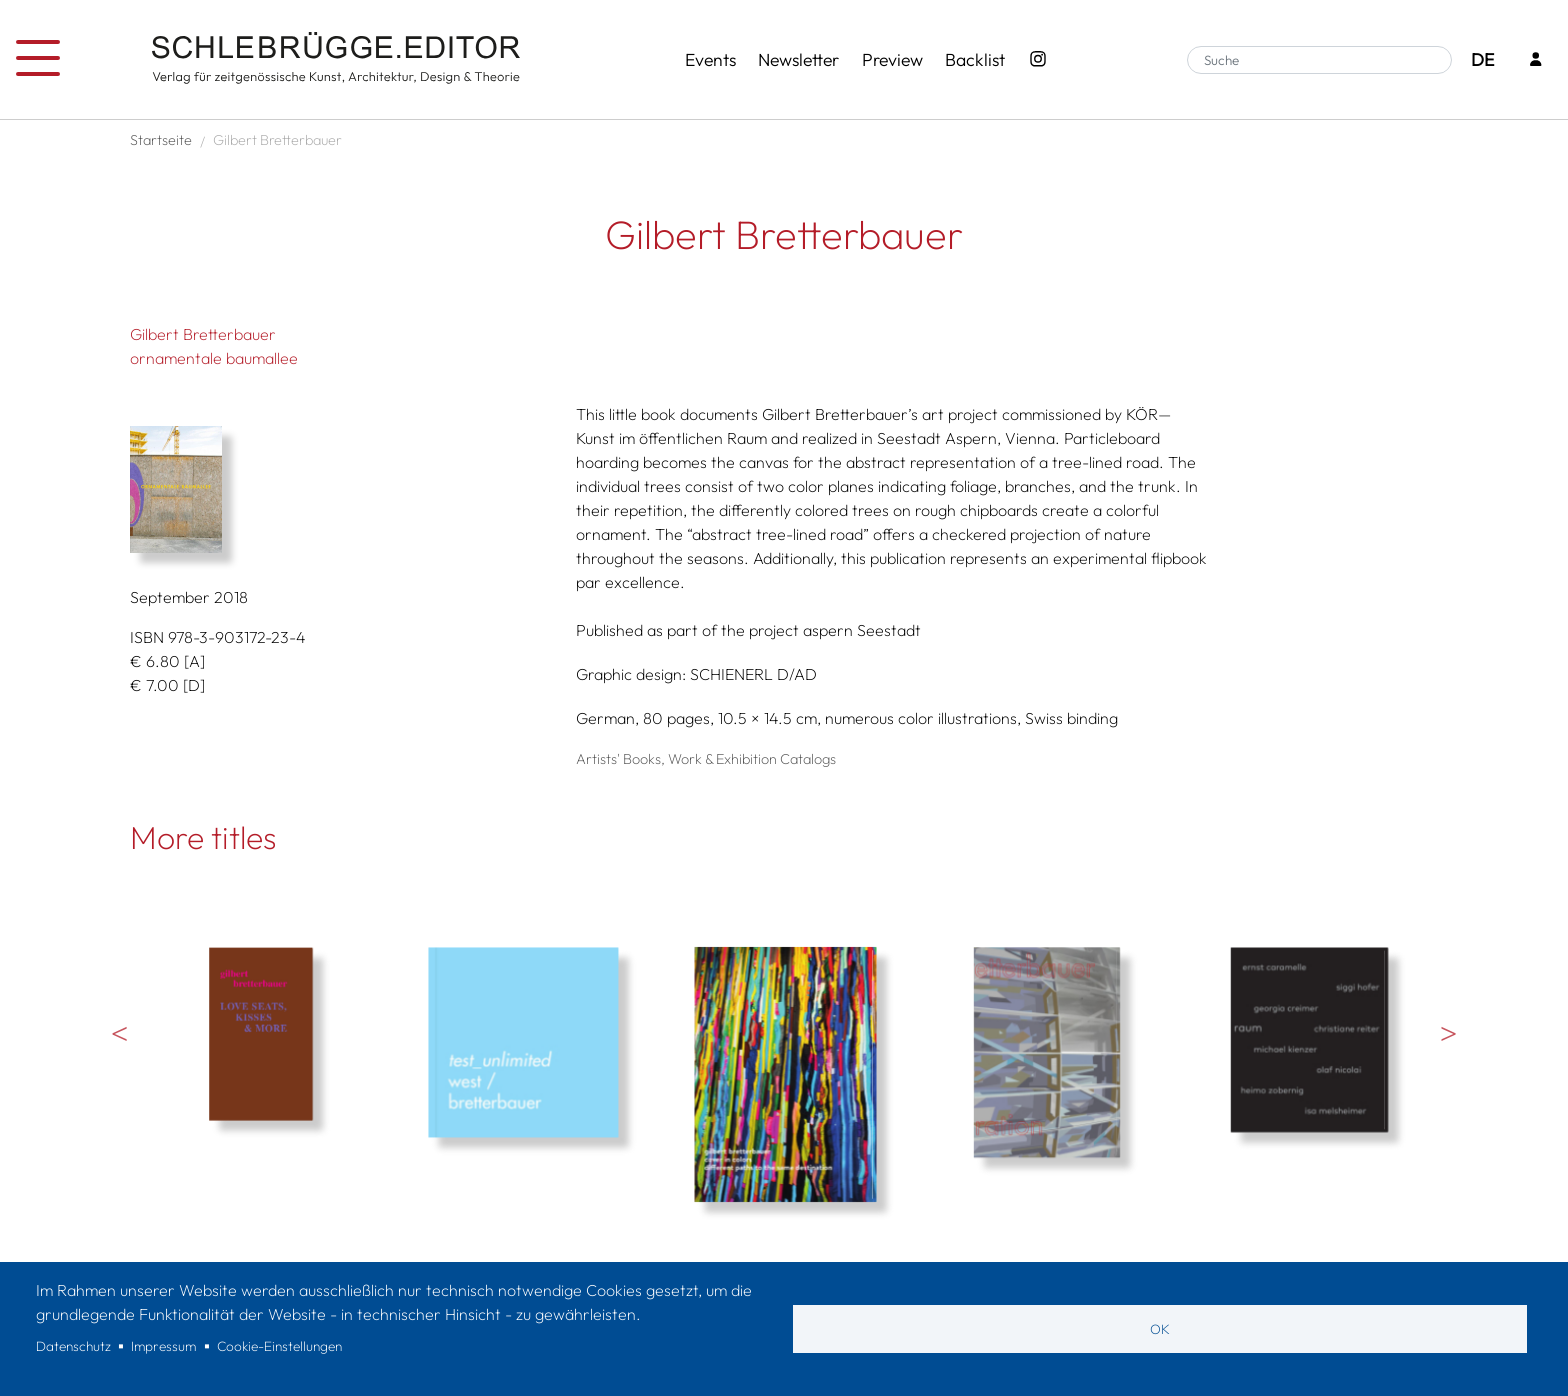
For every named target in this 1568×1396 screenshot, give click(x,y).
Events (710, 59)
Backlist (975, 59)
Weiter (1448, 1033)
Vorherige (120, 1033)
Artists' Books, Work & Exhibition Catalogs (706, 759)
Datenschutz (73, 1346)
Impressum (163, 1346)
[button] (346, 489)
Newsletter (798, 59)
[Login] (1536, 60)
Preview (892, 59)
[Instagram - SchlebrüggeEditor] (1038, 60)
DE (1482, 59)
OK (1160, 1329)
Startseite (161, 140)
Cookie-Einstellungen (279, 1346)
